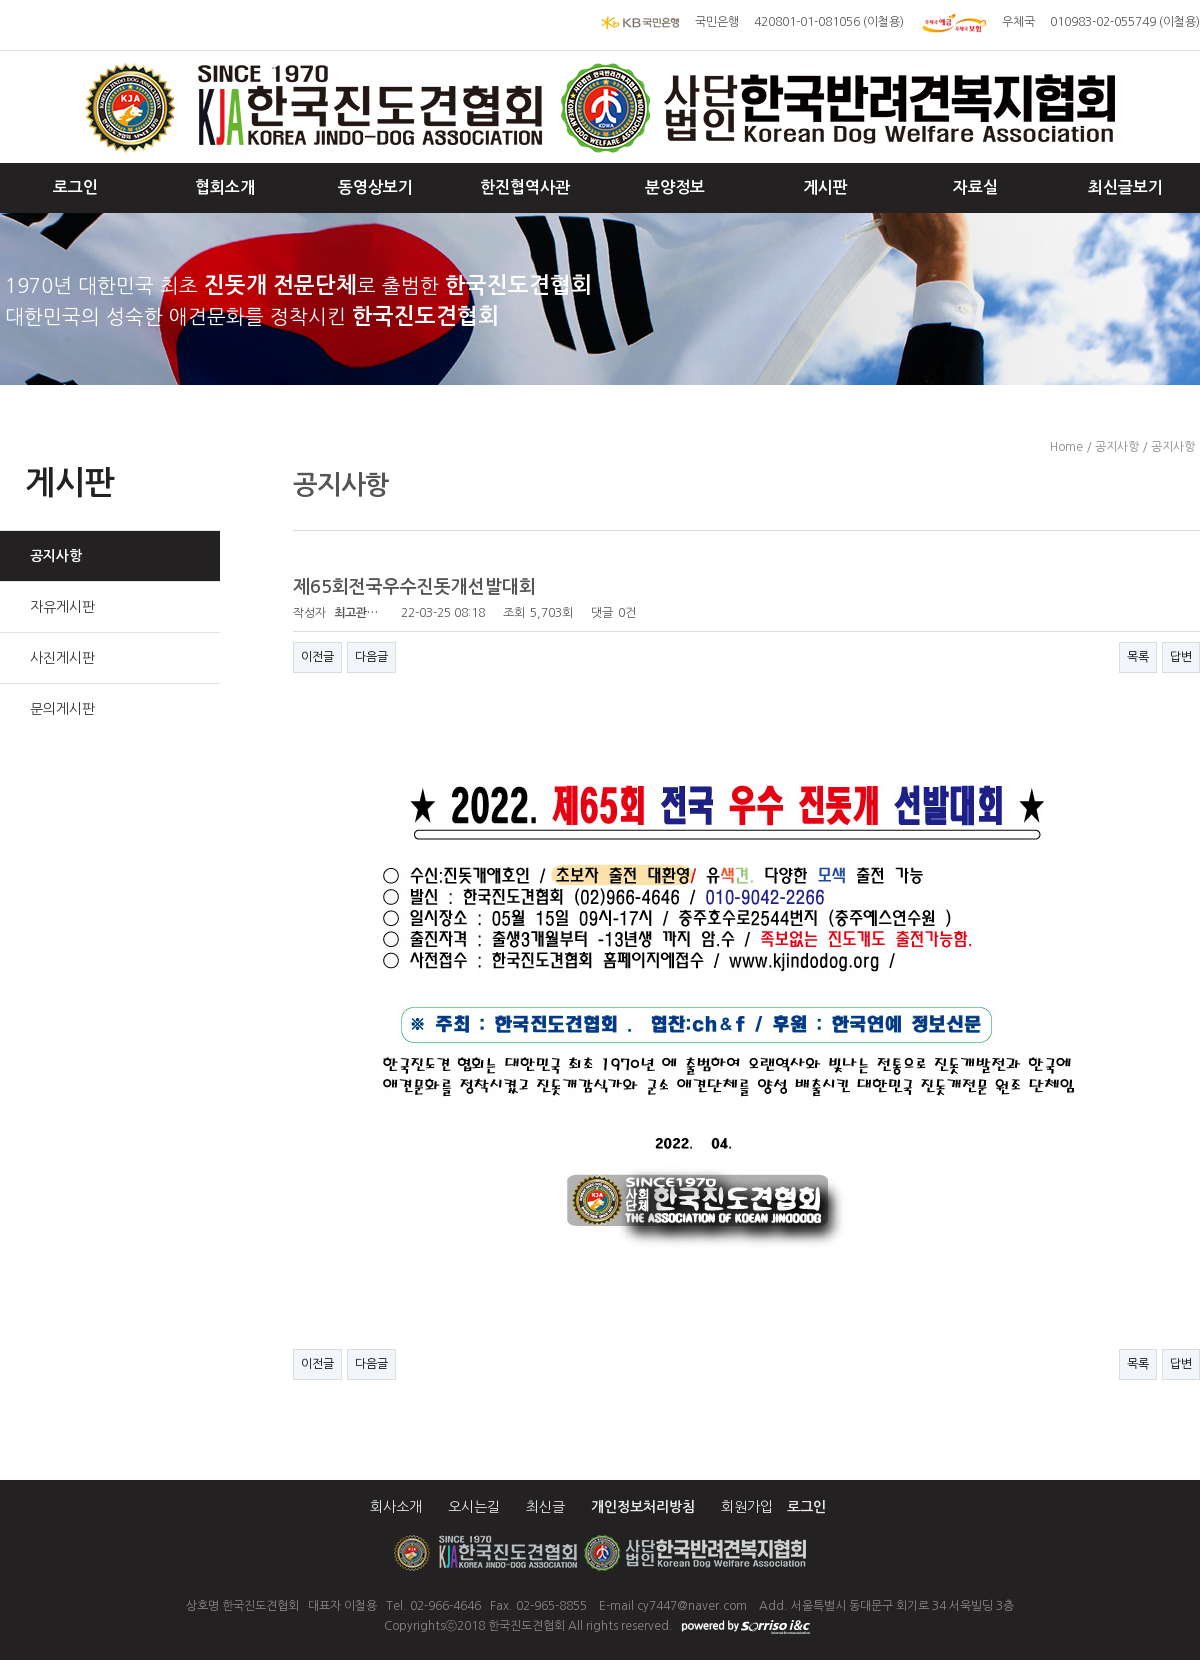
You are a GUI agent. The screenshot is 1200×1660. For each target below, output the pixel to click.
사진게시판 (62, 658)
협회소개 (225, 187)
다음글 (371, 657)
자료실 (975, 187)
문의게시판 (62, 709)
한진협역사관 (525, 187)
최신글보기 (1125, 187)
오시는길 (474, 1507)
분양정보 (675, 187)
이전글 (317, 657)
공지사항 (56, 556)
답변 (1181, 657)
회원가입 (747, 1507)
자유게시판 (62, 607)
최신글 (545, 1507)
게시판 (825, 187)
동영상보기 (375, 187)
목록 (1138, 657)
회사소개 (396, 1507)
